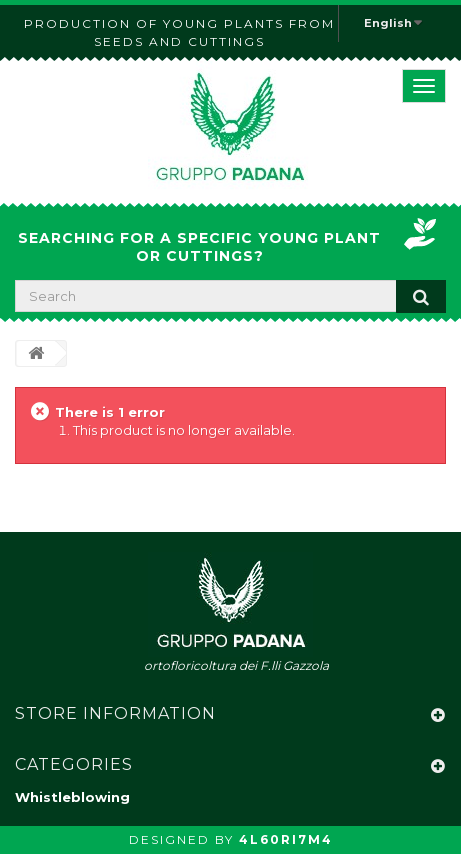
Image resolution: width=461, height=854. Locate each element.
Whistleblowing (72, 797)
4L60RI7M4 (286, 839)
